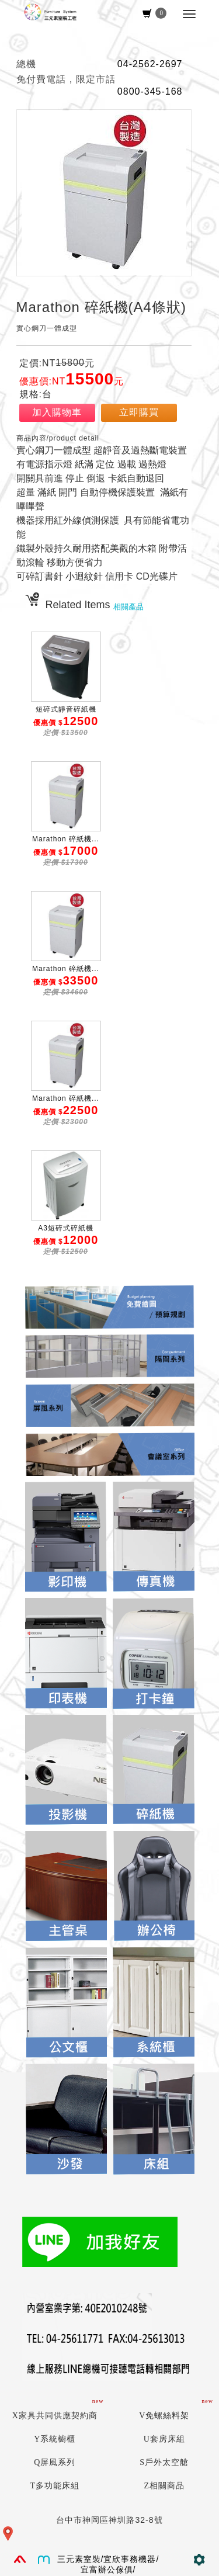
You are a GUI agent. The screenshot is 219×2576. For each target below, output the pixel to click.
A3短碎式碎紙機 (65, 1228)
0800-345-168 (150, 91)
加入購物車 (57, 412)
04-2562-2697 (150, 64)
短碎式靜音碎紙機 (66, 709)
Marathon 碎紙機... (65, 839)
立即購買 (139, 412)
